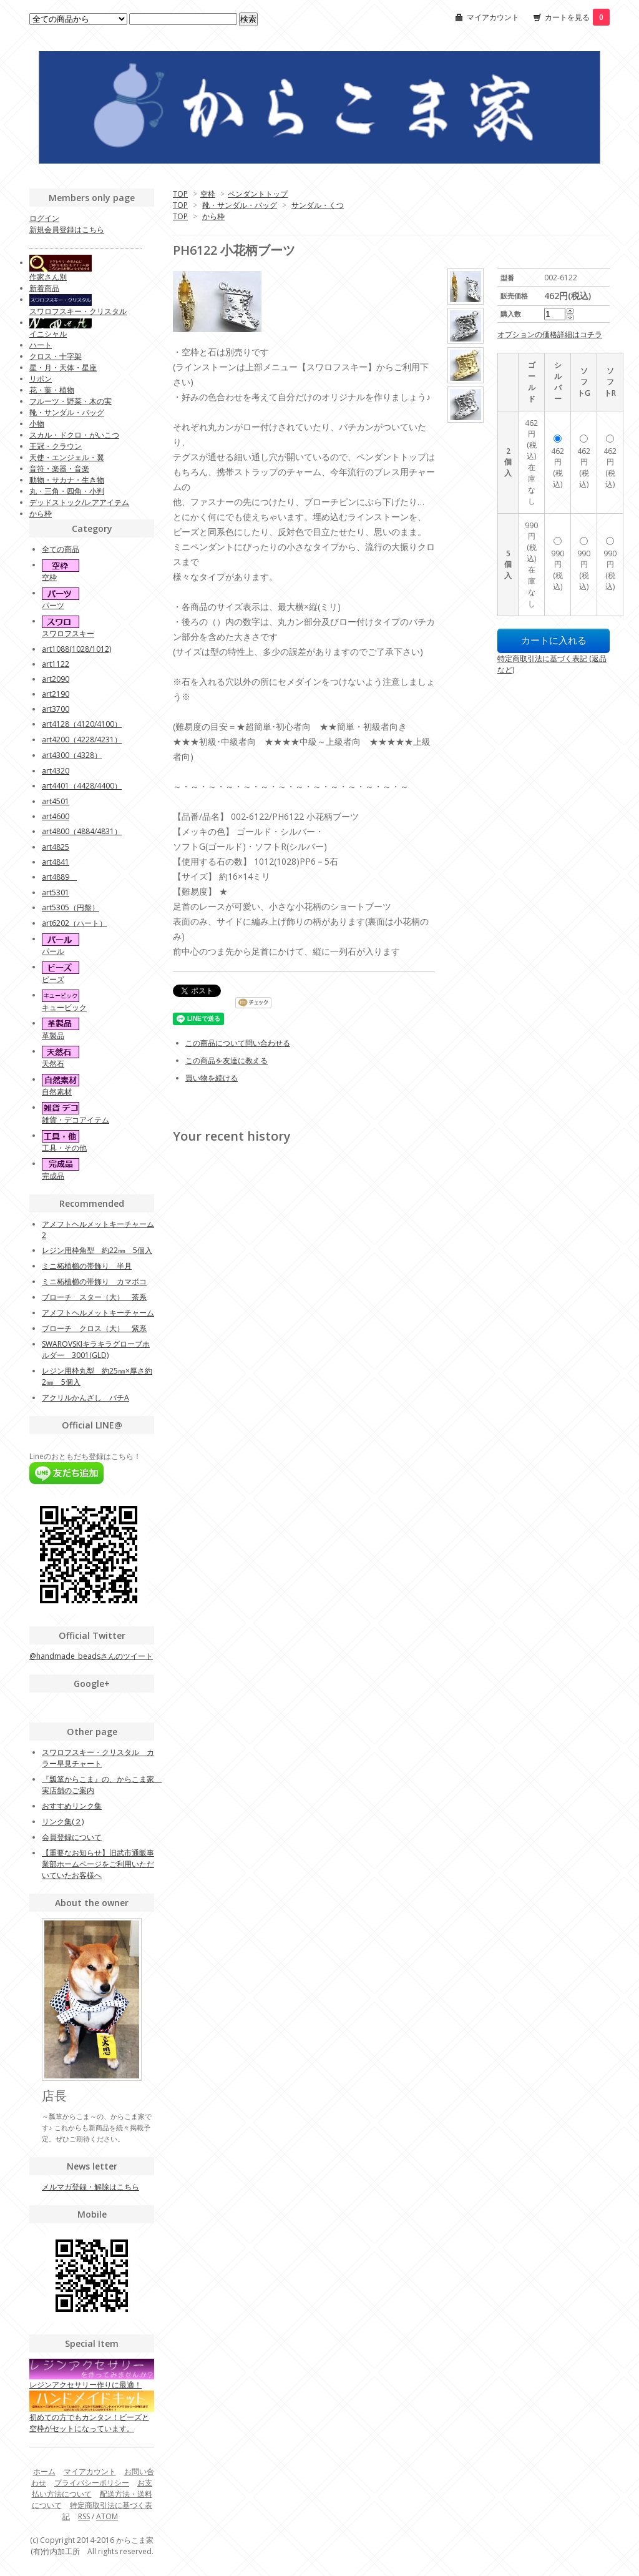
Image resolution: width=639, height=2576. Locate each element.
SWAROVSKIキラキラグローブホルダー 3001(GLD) (96, 1349)
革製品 (53, 1035)
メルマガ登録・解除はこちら (90, 2186)
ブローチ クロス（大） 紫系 (94, 1328)
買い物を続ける (211, 1078)
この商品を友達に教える (226, 1060)
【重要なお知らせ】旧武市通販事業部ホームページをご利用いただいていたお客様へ (98, 1863)
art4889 (59, 877)
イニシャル (48, 333)
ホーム (44, 2471)
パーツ (53, 605)
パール (53, 951)
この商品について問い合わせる (237, 1043)
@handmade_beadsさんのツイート (91, 1656)
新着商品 (44, 288)
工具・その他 (64, 1148)
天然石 (53, 1063)
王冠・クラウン (55, 446)
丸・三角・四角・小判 (66, 491)
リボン (40, 378)
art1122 (55, 664)
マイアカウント (493, 17)
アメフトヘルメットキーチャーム (98, 1312)
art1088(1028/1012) (76, 649)
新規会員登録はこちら (66, 229)
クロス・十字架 (55, 356)
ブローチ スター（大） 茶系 (94, 1297)
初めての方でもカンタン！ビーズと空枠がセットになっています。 (91, 2414)
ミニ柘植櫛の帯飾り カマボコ (94, 1281)
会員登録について (72, 1837)
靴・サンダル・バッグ (239, 205)
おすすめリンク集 (72, 1806)
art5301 (55, 892)
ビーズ (53, 979)
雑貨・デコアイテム (75, 1119)
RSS (84, 2516)
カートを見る (577, 17)
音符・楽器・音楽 (59, 468)
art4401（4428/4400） (82, 785)
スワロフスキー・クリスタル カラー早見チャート (98, 1758)
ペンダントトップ (258, 194)
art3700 (55, 709)
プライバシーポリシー (91, 2482)
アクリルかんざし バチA (85, 1397)
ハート (40, 345)
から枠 (213, 216)
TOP (180, 194)
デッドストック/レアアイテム (79, 502)
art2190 (55, 694)
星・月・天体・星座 (63, 367)
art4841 (55, 862)
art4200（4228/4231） (82, 739)
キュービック (64, 1007)
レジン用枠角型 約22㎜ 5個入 (97, 1250)
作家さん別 (48, 277)
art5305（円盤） (70, 907)
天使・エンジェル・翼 (66, 457)
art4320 (55, 770)
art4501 (55, 801)
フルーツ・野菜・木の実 (70, 401)
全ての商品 (60, 549)
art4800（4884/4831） (82, 831)
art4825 (55, 847)
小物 (36, 423)
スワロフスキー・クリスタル (78, 311)
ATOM (107, 2516)
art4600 (55, 816)
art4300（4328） (72, 755)
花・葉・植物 (51, 390)
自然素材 (57, 1091)
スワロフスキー (68, 633)
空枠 (207, 194)
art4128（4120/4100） (82, 724)
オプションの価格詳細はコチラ (549, 334)
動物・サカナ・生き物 (66, 479)
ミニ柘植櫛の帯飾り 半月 (87, 1266)
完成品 (53, 1176)
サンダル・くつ (317, 205)
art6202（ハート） (74, 923)
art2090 (55, 679)
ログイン (44, 218)
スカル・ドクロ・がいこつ (74, 435)
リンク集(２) (63, 1821)
